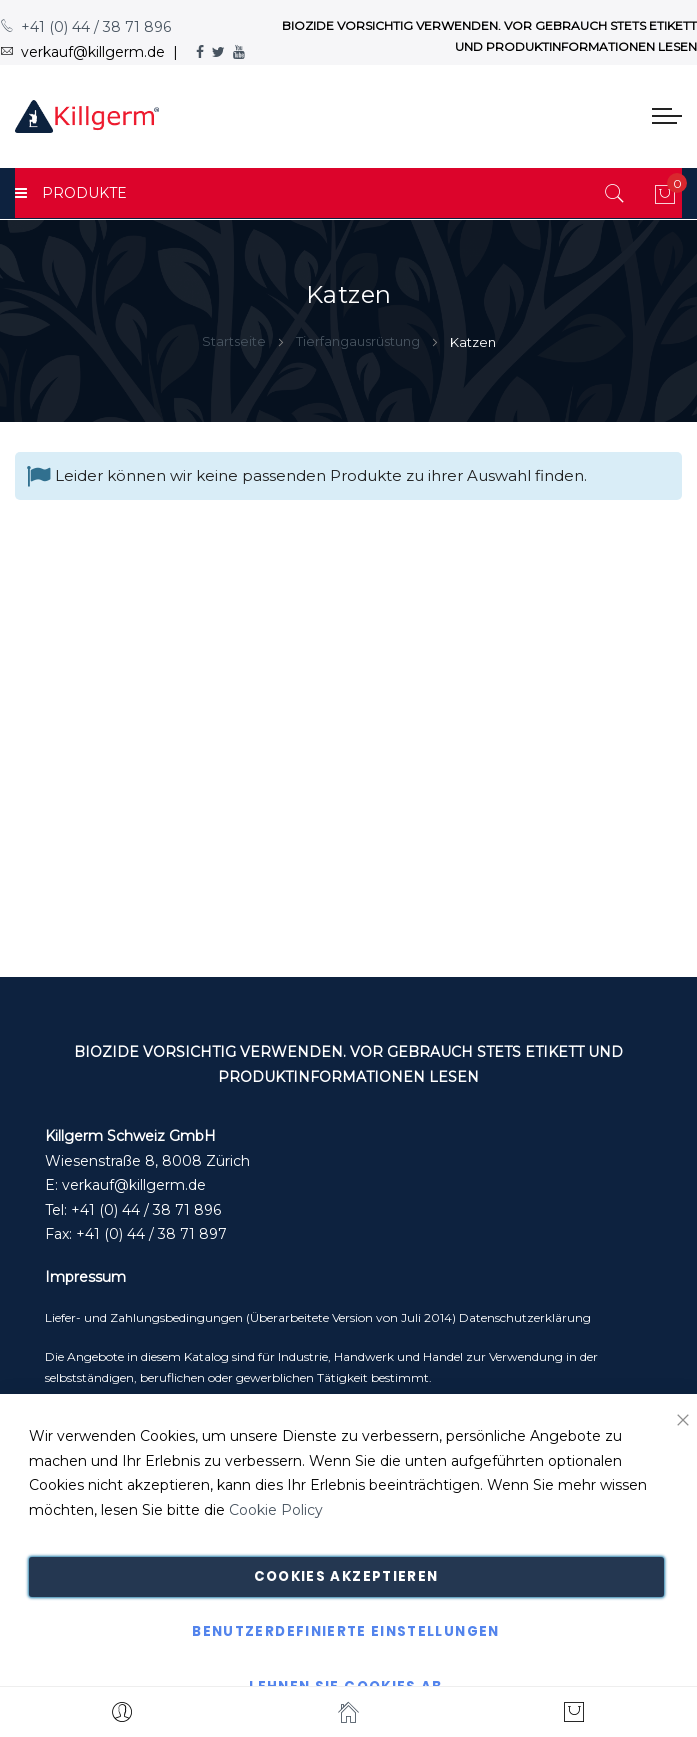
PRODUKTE (71, 193)
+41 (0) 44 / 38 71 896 (85, 27)
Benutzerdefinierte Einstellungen (345, 1631)
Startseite (235, 341)
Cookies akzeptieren (346, 1576)
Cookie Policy (276, 1510)
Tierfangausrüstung (359, 341)
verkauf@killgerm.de (134, 1185)
